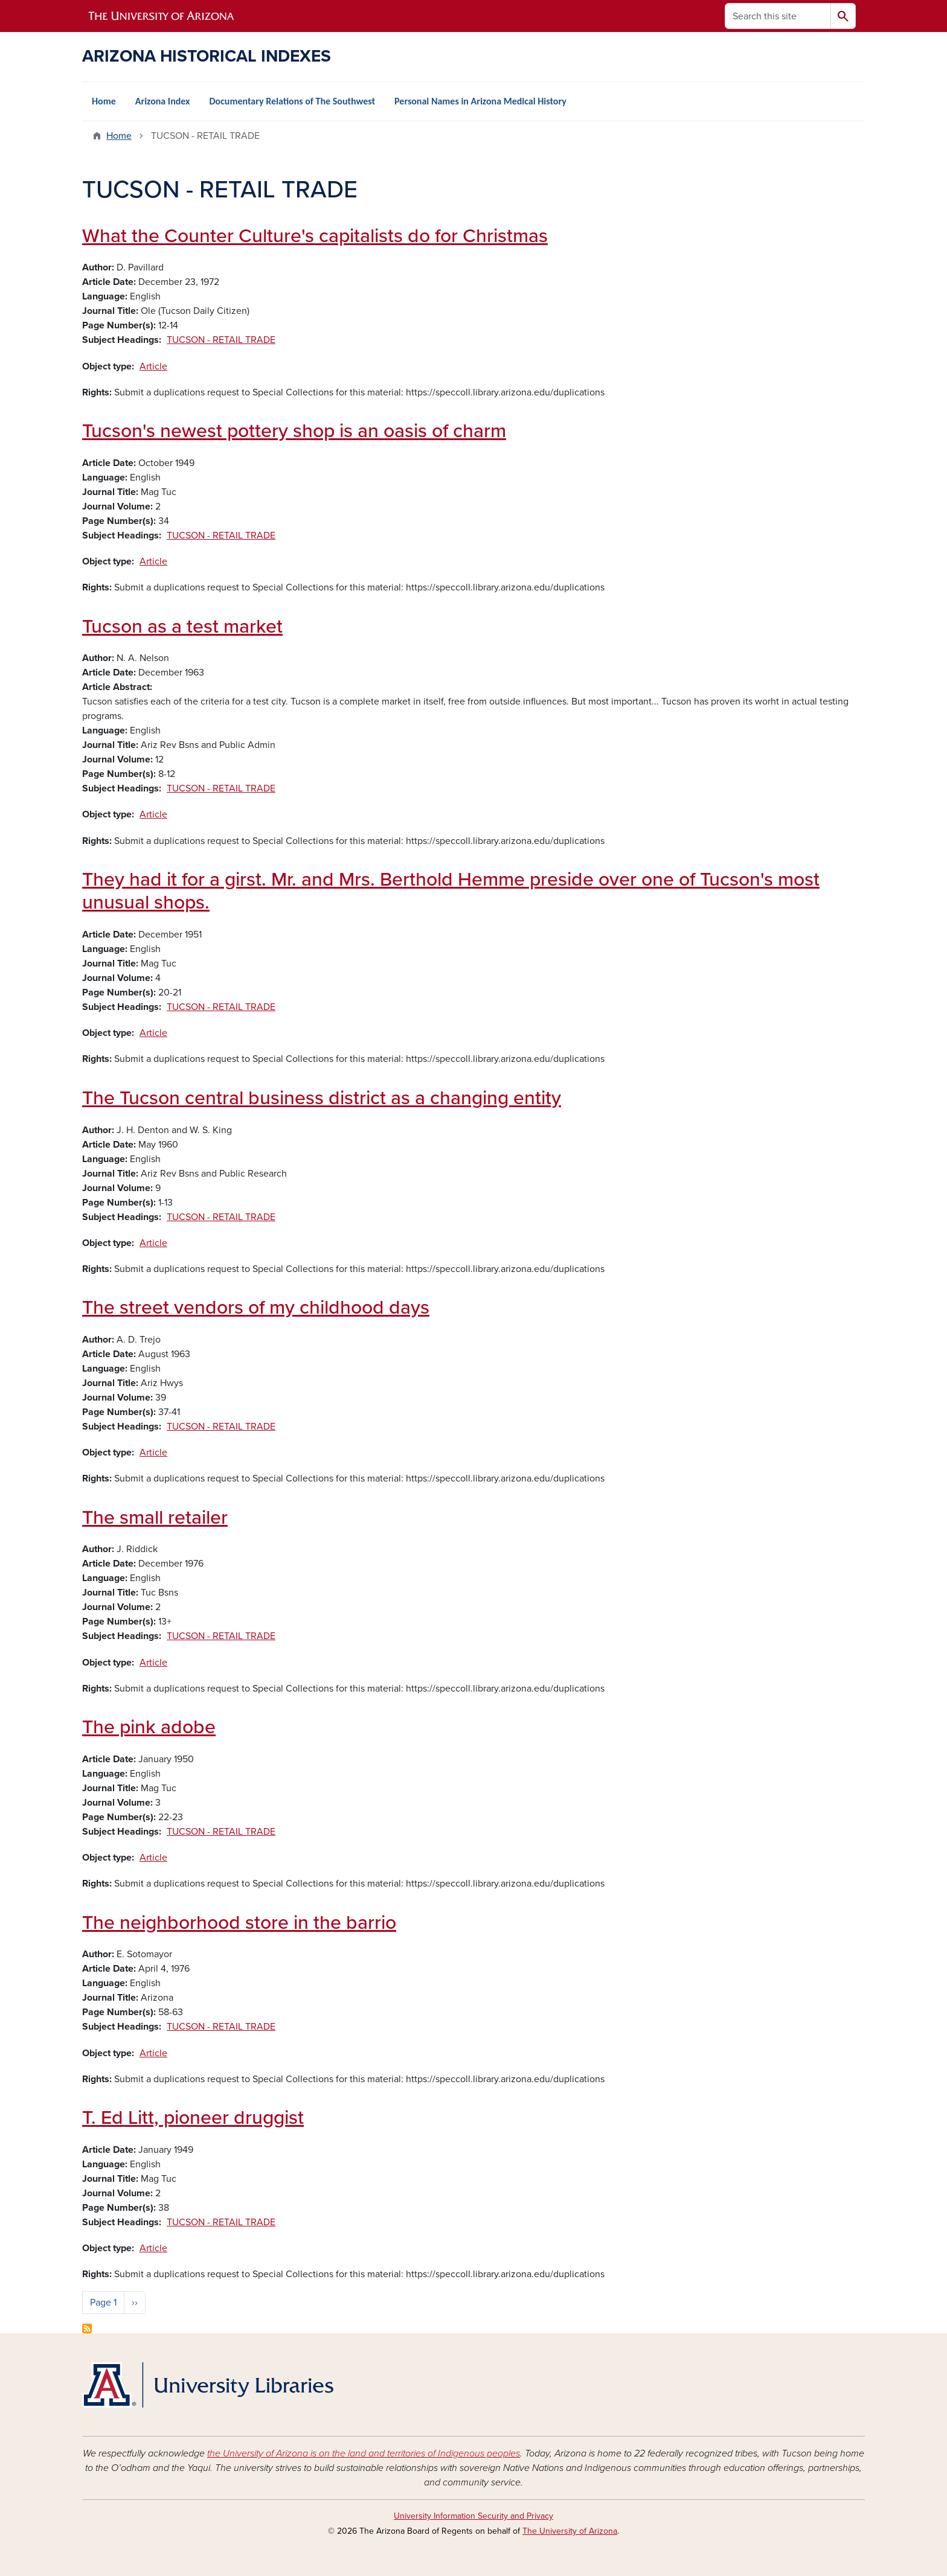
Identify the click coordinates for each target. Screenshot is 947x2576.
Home (104, 101)
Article (153, 366)
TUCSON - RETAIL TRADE (221, 340)
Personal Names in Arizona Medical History (480, 101)
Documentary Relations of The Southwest (292, 101)
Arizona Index (162, 101)
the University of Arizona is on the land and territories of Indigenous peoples (363, 2453)
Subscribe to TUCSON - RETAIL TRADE (87, 2328)
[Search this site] (778, 16)
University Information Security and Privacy (473, 2516)
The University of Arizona (569, 2531)
